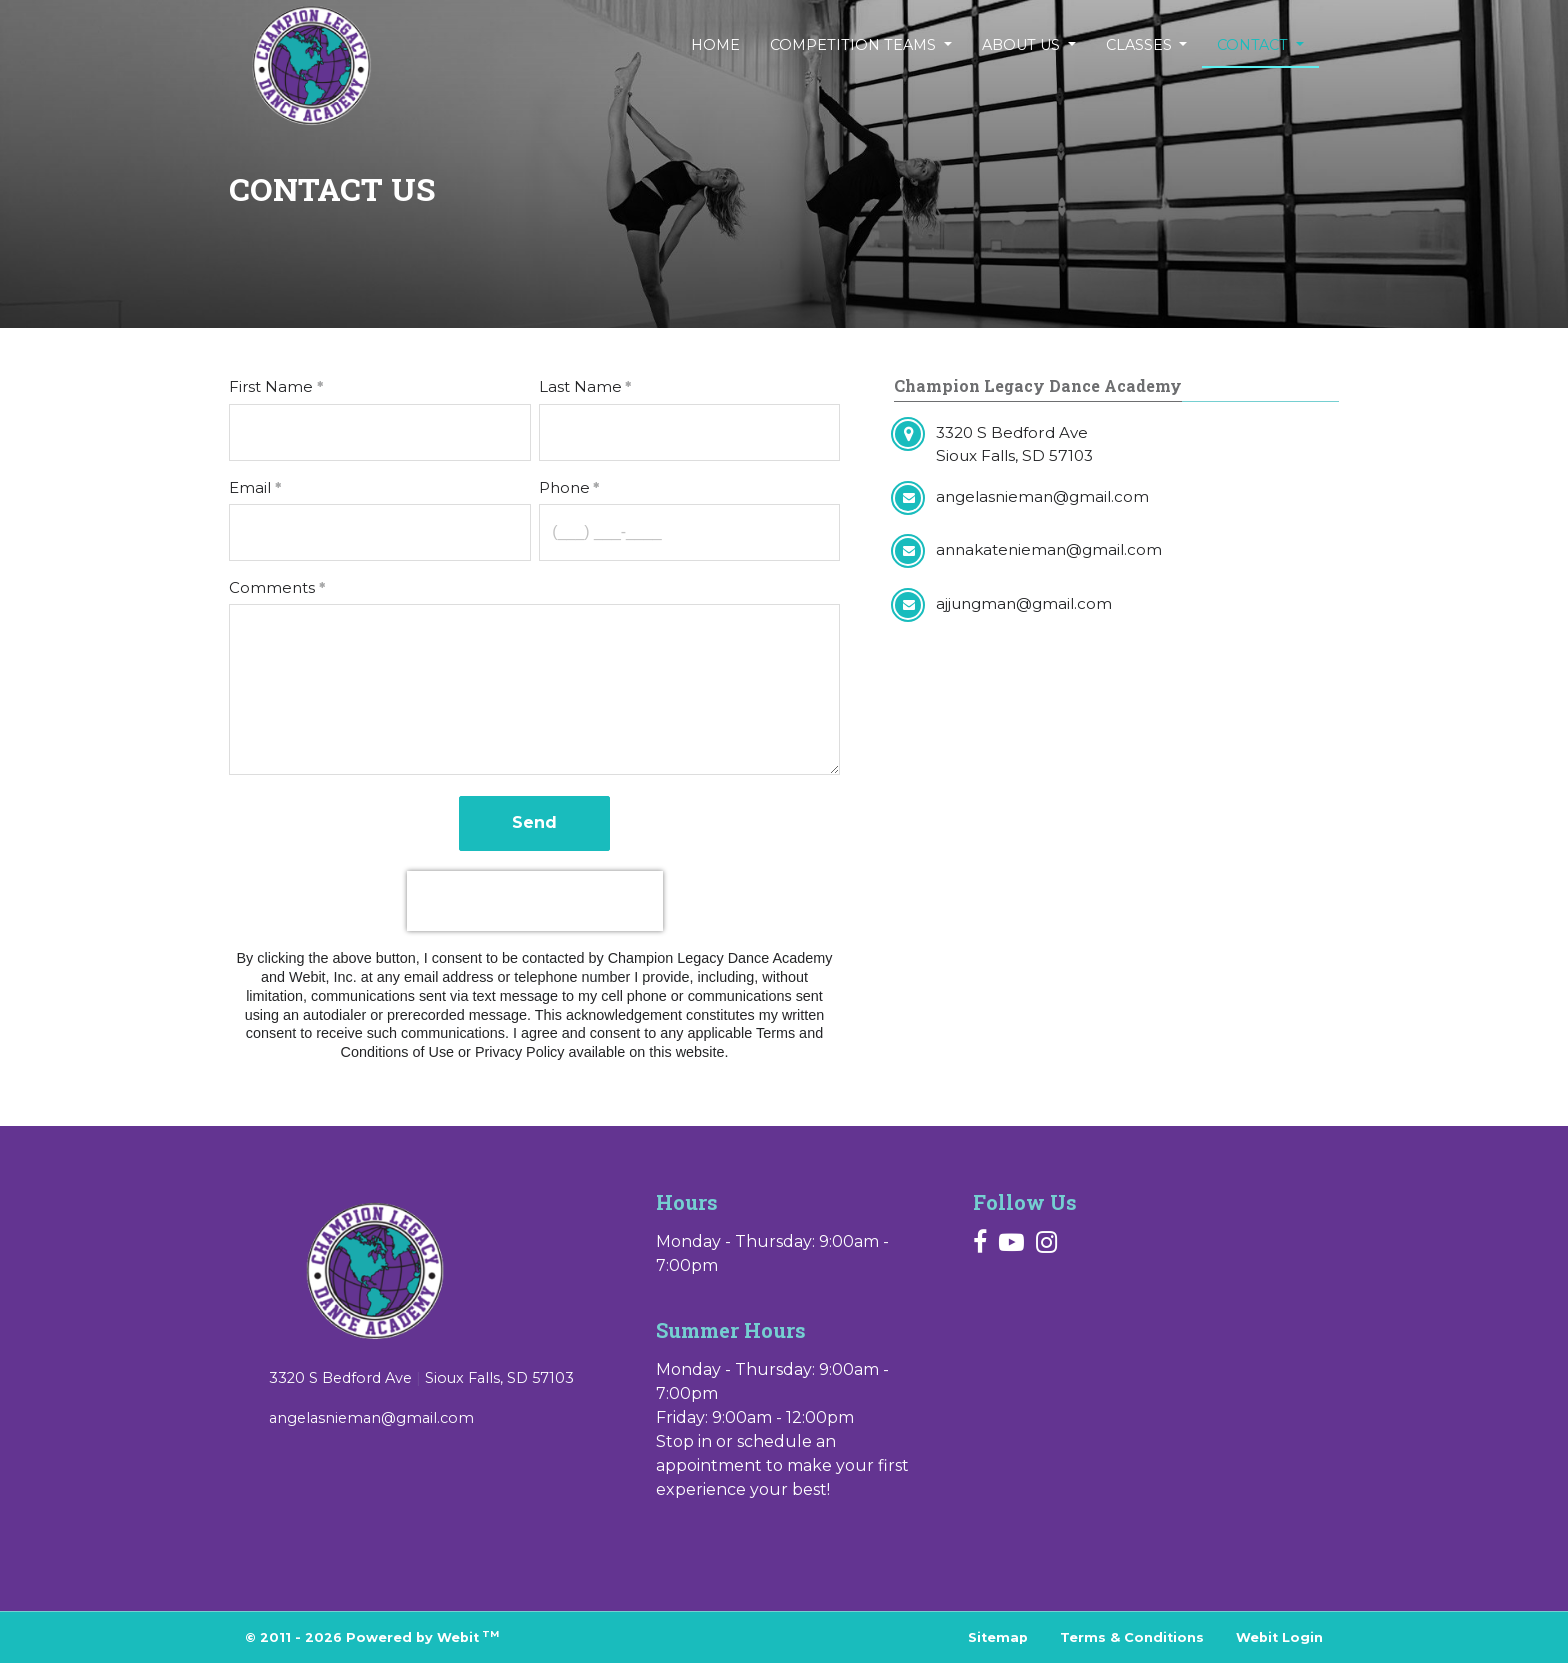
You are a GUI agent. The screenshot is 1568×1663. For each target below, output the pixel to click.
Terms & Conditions (1132, 1637)
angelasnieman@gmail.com (371, 1418)
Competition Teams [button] (855, 45)
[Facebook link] (980, 1244)
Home (715, 45)
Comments (272, 587)
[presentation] (535, 901)
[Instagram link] (1046, 1244)
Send (534, 822)
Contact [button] (1254, 45)
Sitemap (998, 1637)
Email (250, 487)
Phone (564, 487)
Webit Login (1279, 1637)
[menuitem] (715, 45)
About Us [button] (1023, 45)
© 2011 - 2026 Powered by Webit (372, 1636)
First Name (271, 386)
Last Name (580, 386)
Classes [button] (1141, 45)
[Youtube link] (1011, 1244)
